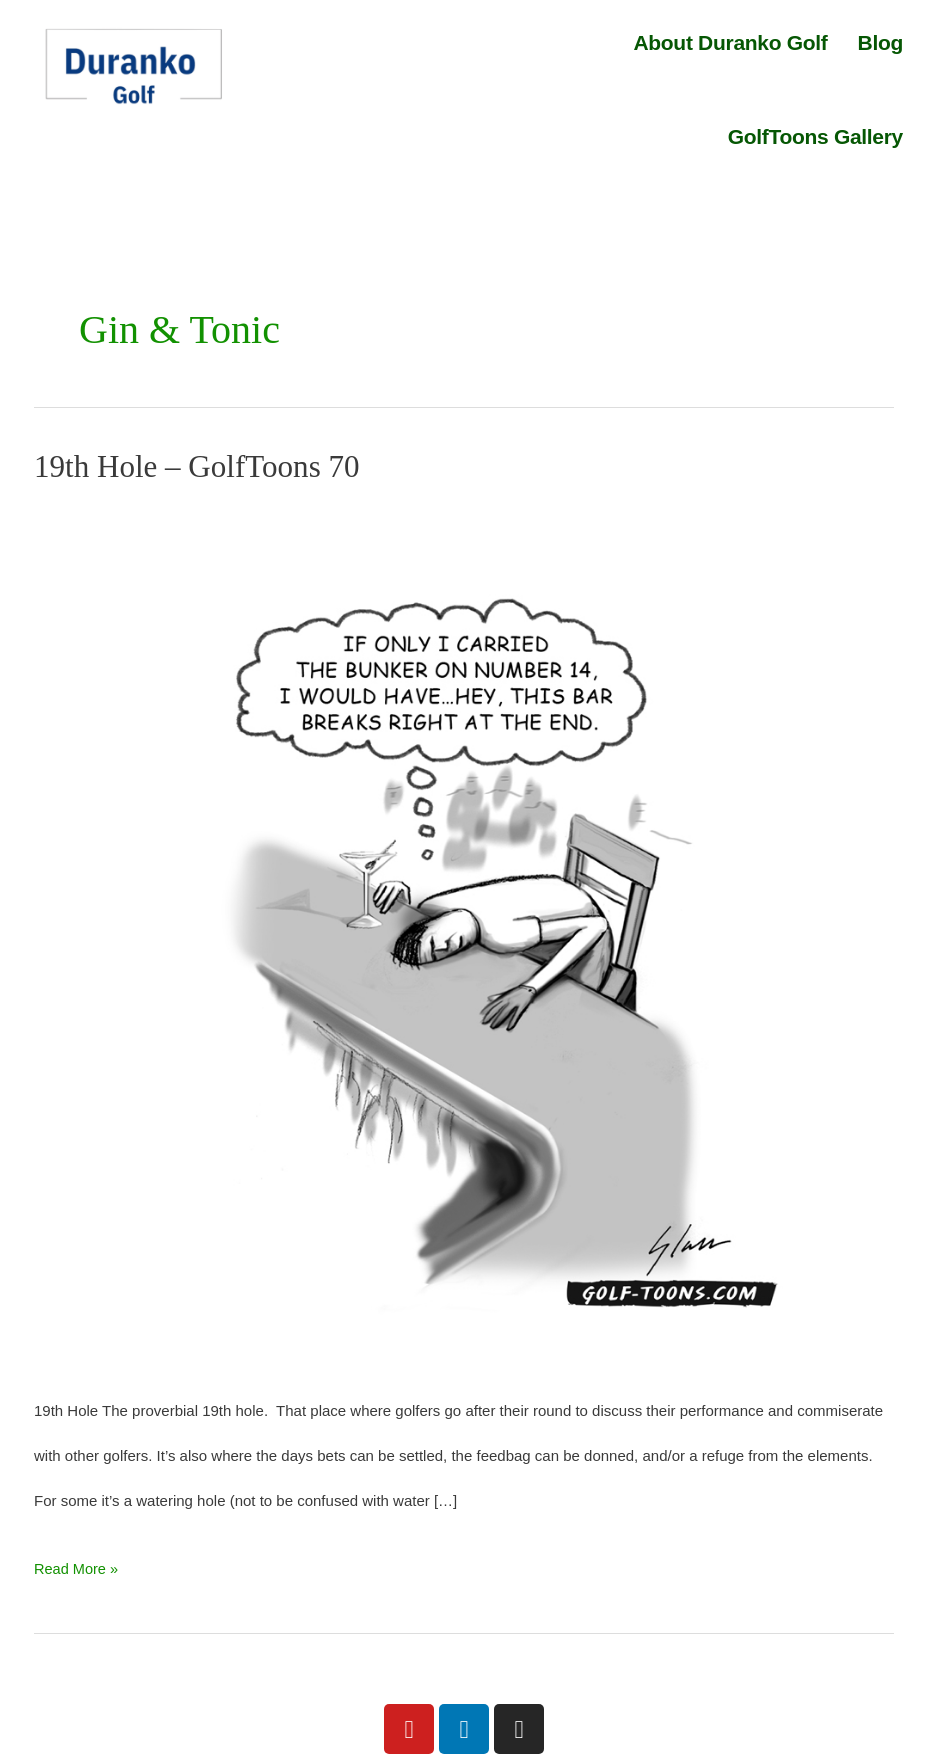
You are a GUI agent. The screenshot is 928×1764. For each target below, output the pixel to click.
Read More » (77, 1561)
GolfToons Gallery (815, 136)
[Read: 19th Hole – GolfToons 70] (464, 933)
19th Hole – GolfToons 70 (202, 466)
